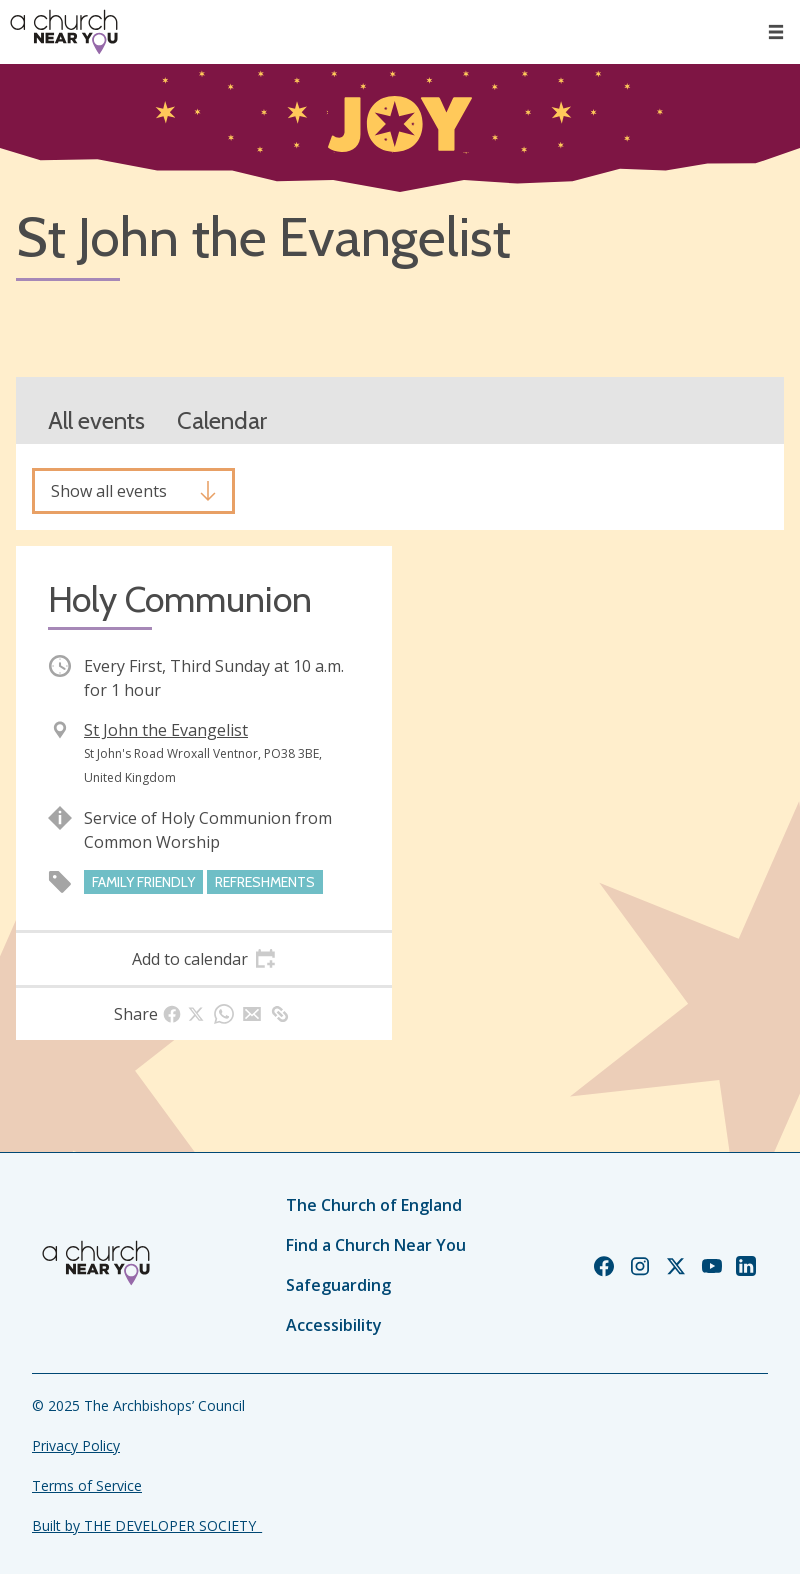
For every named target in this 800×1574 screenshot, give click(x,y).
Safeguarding (338, 1285)
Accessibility (334, 1325)
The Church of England (374, 1205)
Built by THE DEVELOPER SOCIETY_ (147, 1525)
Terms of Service (87, 1485)
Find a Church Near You (376, 1245)
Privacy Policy (76, 1445)
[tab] (204, 959)
